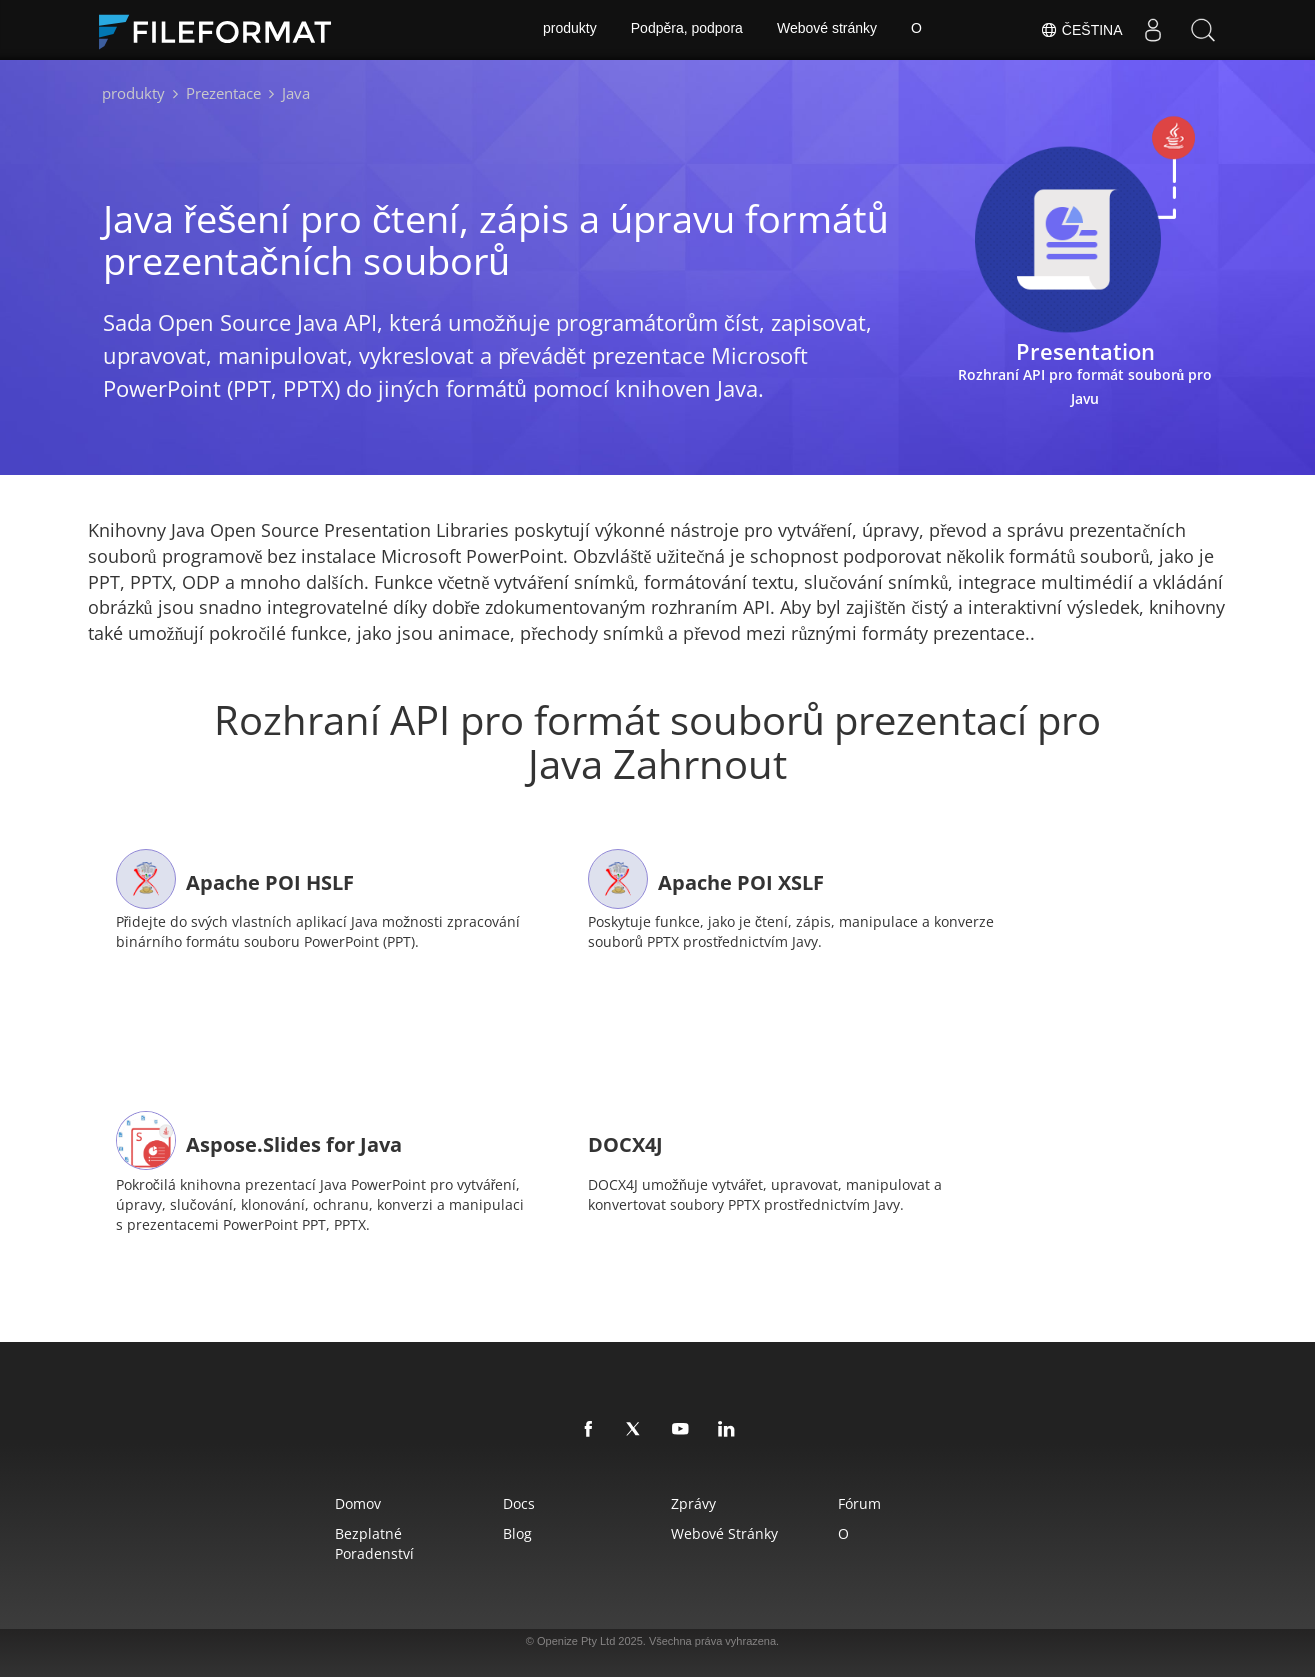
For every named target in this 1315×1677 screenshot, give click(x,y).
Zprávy (695, 1499)
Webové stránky (827, 30)
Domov (344, 1499)
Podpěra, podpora (686, 30)
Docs (513, 1499)
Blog (511, 1529)
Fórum (869, 1499)
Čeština (1081, 30)
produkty (569, 30)
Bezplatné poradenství (360, 1539)
